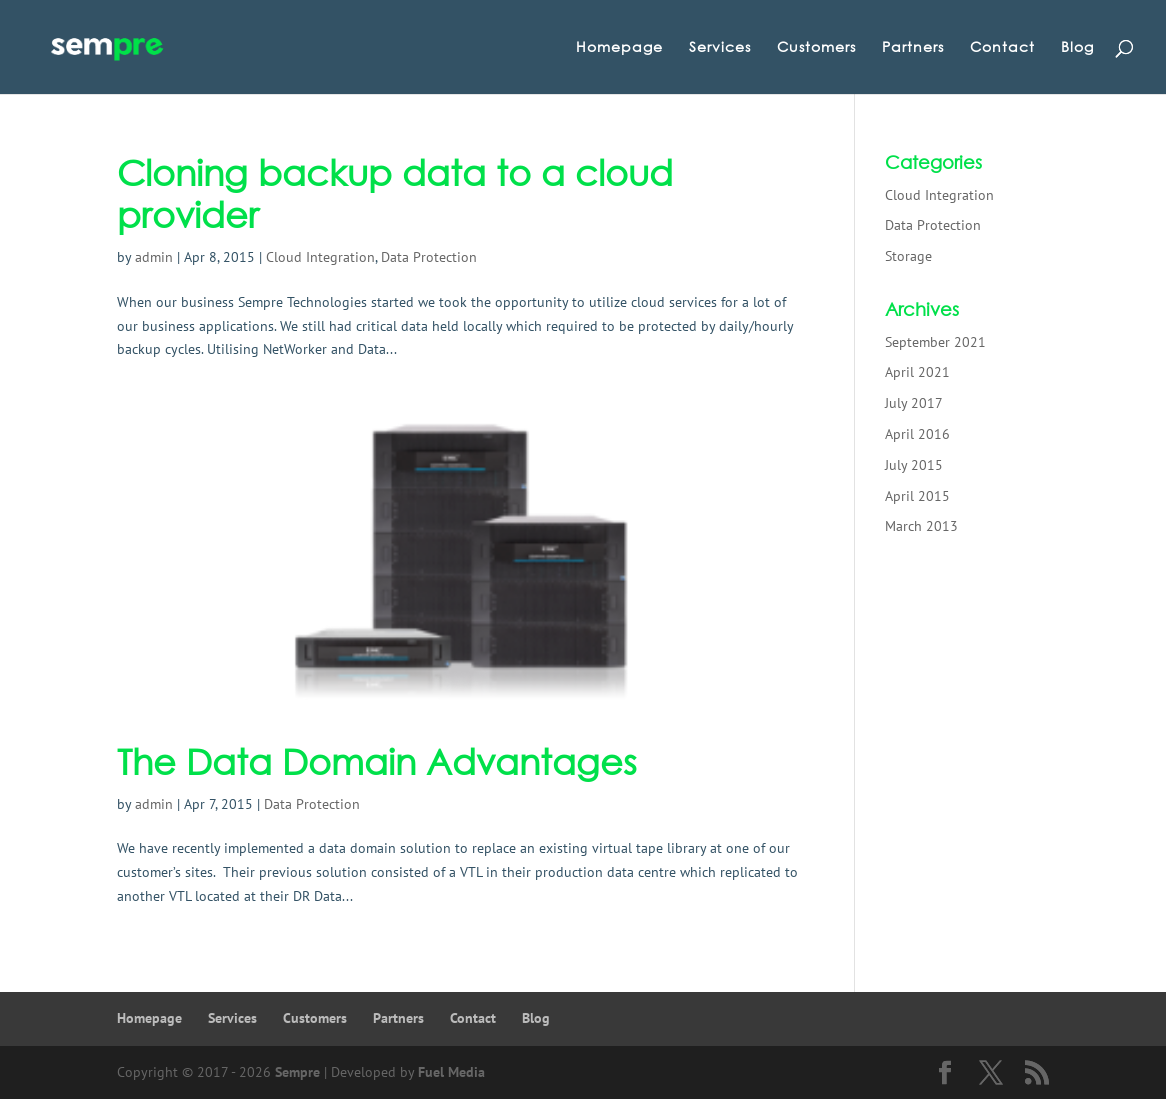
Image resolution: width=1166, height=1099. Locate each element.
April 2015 (917, 496)
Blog (1077, 48)
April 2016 (917, 434)
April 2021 (917, 372)
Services (720, 48)
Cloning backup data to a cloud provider (395, 193)
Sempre (297, 1072)
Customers (816, 48)
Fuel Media (451, 1072)
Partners (913, 48)
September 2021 (935, 342)
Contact (1002, 48)
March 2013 (921, 526)
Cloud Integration (320, 257)
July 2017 (914, 403)
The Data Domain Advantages (377, 761)
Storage (908, 256)
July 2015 (914, 465)
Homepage (619, 48)
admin (154, 257)
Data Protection (429, 257)
